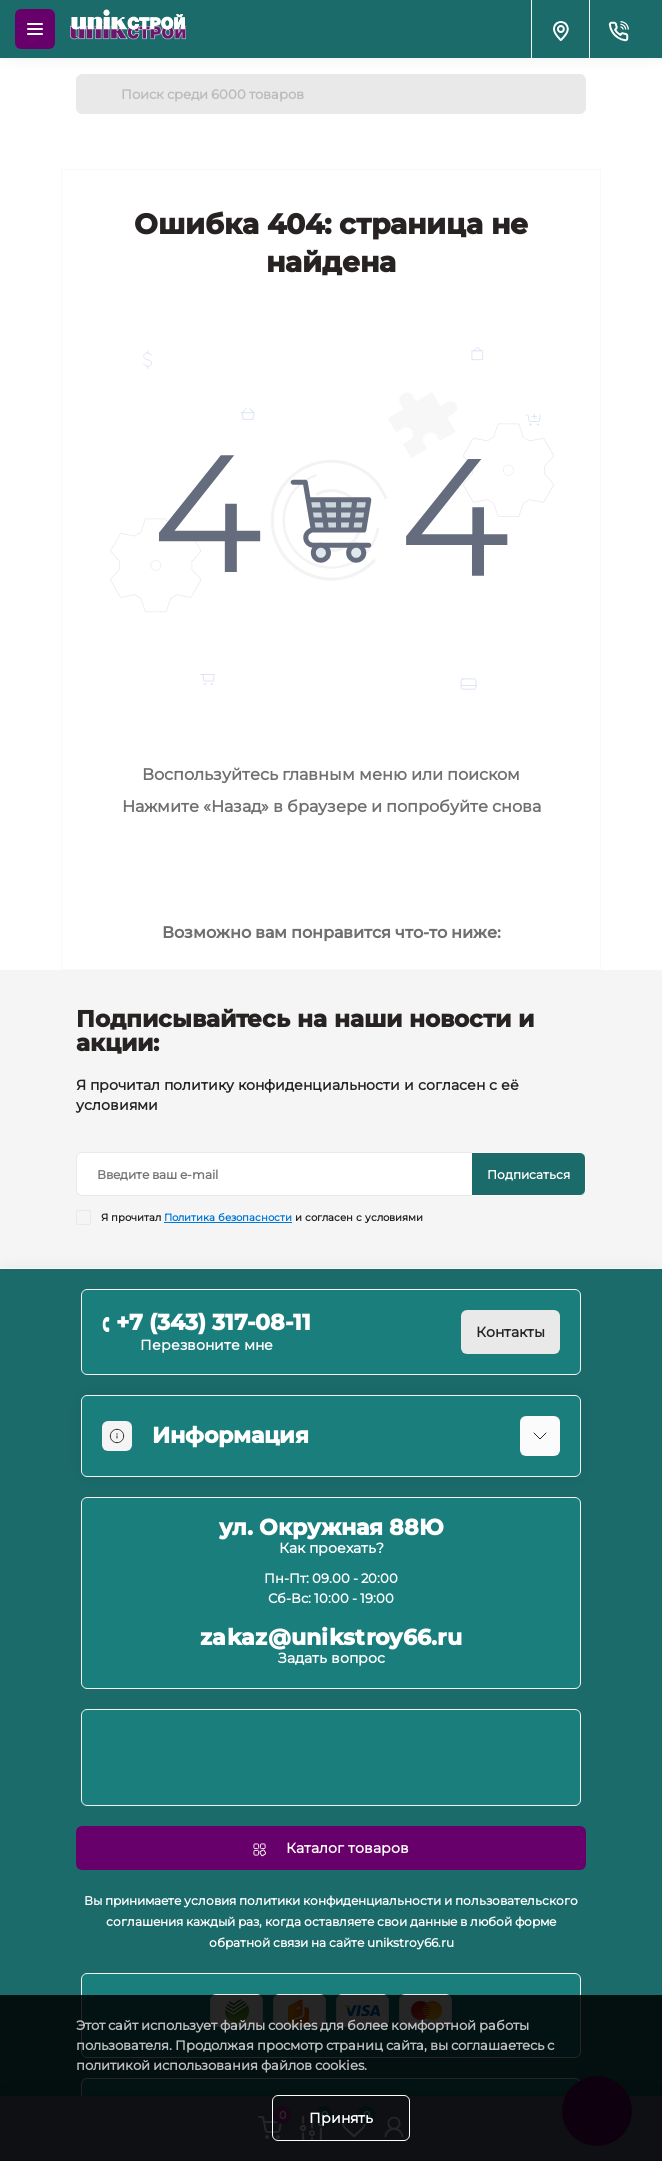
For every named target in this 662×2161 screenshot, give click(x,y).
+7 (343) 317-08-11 (213, 1322)
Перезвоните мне (206, 1345)
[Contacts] (618, 29)
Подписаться (528, 1174)
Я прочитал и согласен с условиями (262, 1217)
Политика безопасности (228, 1217)
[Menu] (35, 29)
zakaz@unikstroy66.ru (331, 1638)
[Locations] (560, 29)
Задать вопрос (331, 1658)
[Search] (98, 94)
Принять (341, 2118)
